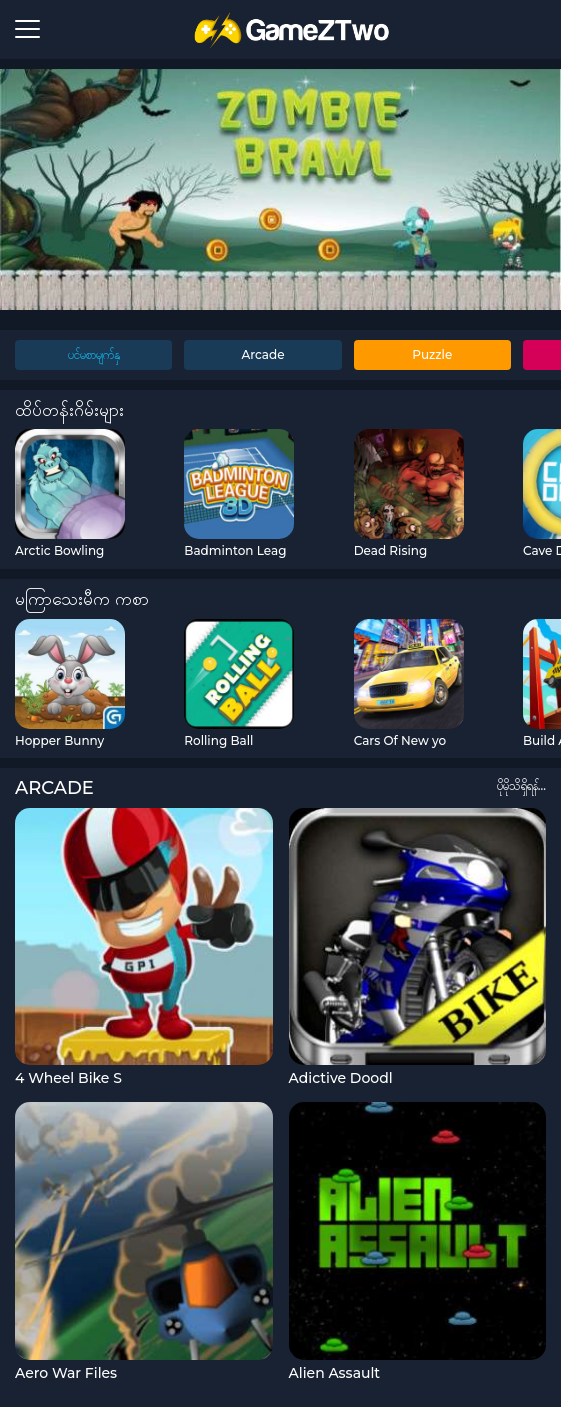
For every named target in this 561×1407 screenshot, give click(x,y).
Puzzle (432, 354)
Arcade (262, 354)
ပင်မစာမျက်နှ (94, 354)
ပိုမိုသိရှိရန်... (521, 785)
